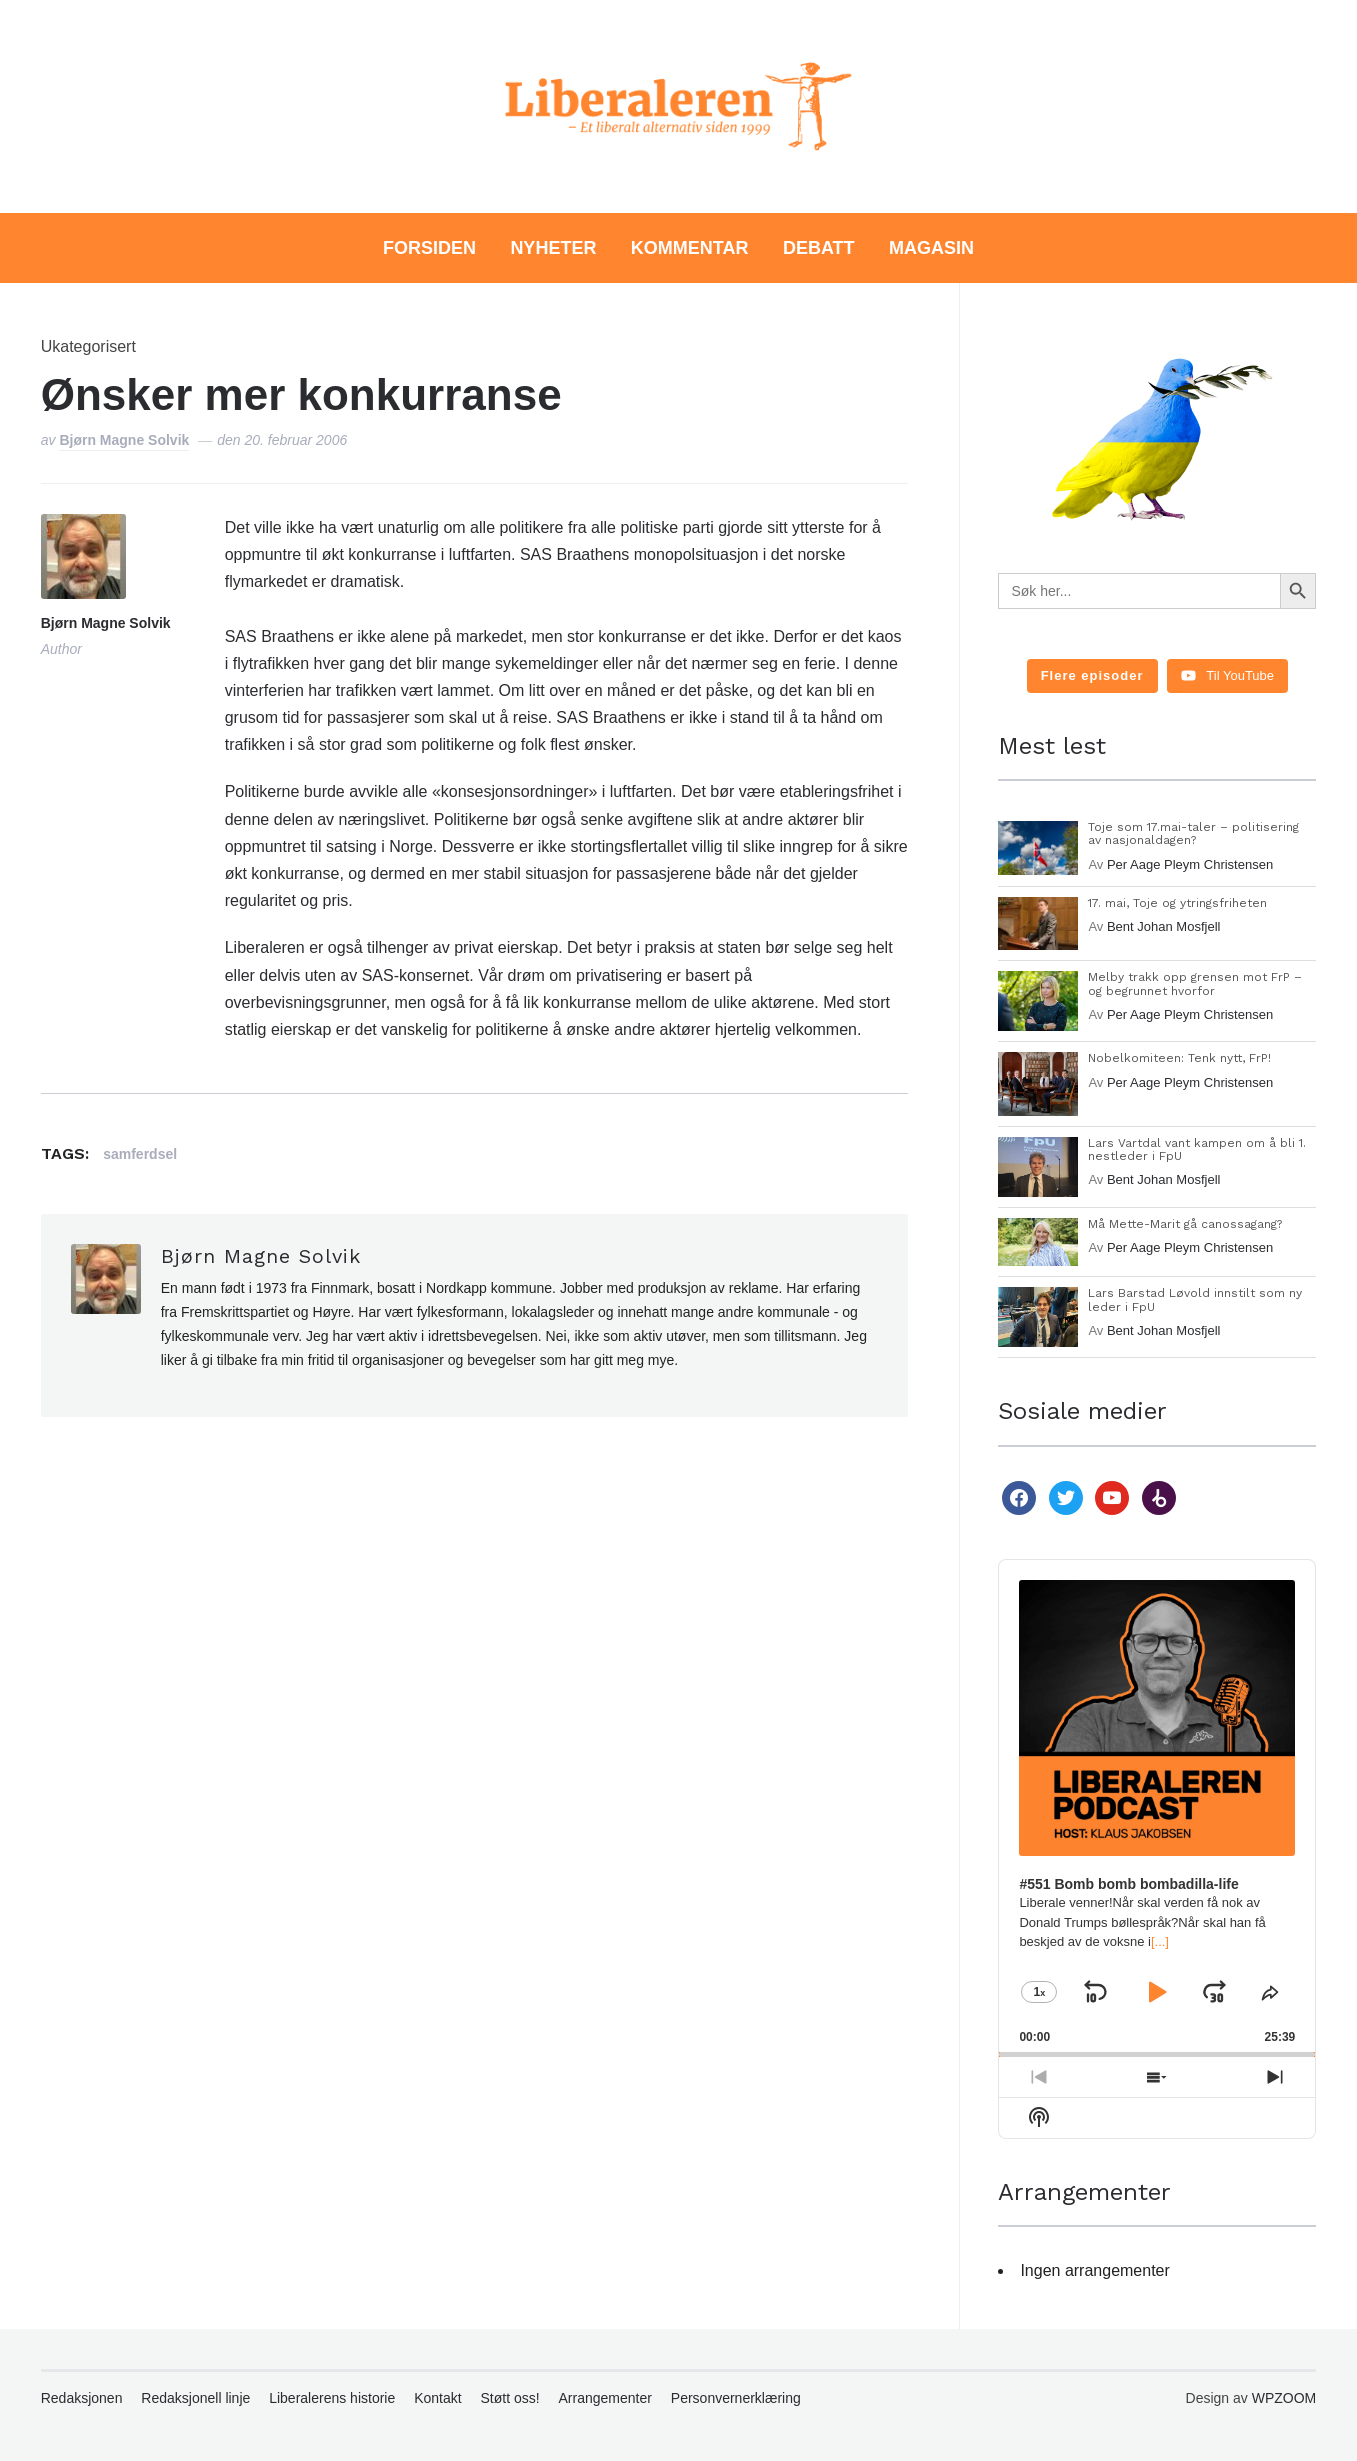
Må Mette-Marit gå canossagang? (1185, 1224)
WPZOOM (1284, 2398)
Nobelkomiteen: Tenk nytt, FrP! (1179, 1058)
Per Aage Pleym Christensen (1190, 864)
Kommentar (690, 248)
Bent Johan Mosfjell (1163, 926)
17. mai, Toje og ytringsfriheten (1177, 903)
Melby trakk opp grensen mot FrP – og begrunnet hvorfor (1195, 983)
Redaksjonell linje (195, 2398)
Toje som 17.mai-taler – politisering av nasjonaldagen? (1193, 833)
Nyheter (553, 248)
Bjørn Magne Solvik (124, 440)
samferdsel (140, 1154)
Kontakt (437, 2398)
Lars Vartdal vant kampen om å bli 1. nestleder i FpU (1197, 1149)
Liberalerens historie (332, 2398)
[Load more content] (1092, 676)
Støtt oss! (510, 2398)
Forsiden (429, 248)
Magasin (931, 248)
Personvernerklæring (736, 2398)
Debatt (819, 248)
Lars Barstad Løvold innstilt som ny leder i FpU (1195, 1299)
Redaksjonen (82, 2398)
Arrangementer (605, 2398)
